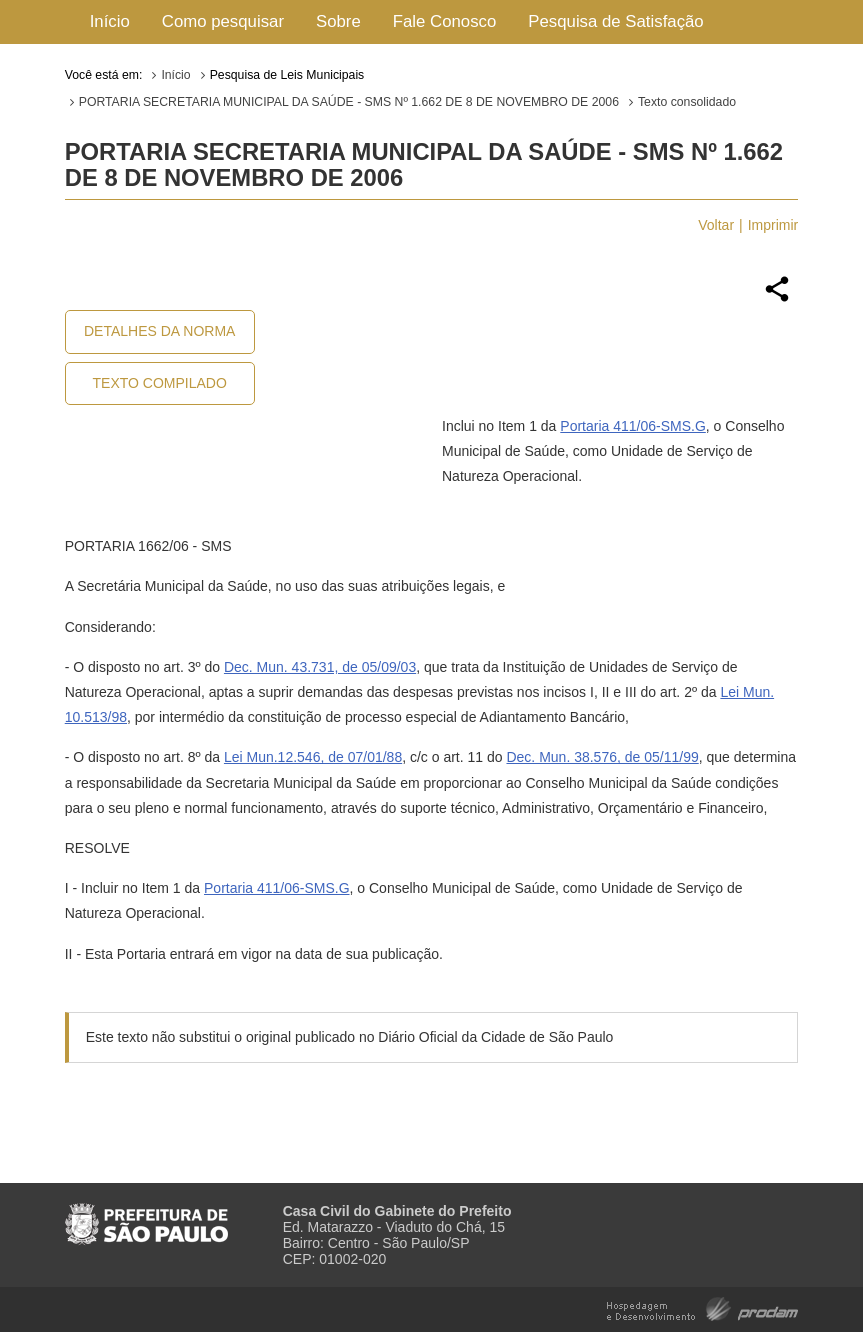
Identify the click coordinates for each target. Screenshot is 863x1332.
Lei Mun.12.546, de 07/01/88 (313, 757)
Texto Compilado (160, 383)
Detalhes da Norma (159, 331)
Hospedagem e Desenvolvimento (702, 1307)
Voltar (716, 225)
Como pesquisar (223, 21)
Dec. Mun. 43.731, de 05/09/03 (320, 667)
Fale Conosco (445, 21)
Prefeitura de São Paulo (146, 1216)
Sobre (338, 21)
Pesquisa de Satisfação (615, 21)
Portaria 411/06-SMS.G (633, 426)
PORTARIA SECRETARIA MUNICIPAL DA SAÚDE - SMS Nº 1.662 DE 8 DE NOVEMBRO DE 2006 (349, 102)
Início (110, 21)
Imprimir (773, 225)
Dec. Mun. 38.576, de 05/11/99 (602, 757)
